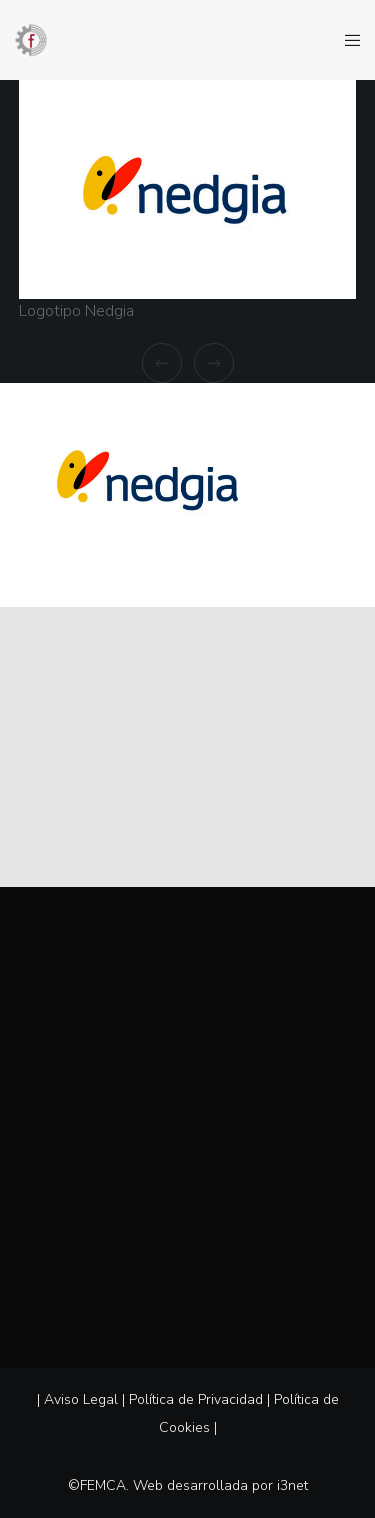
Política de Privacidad (196, 1399)
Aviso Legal (81, 1399)
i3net (292, 1485)
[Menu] (346, 40)
